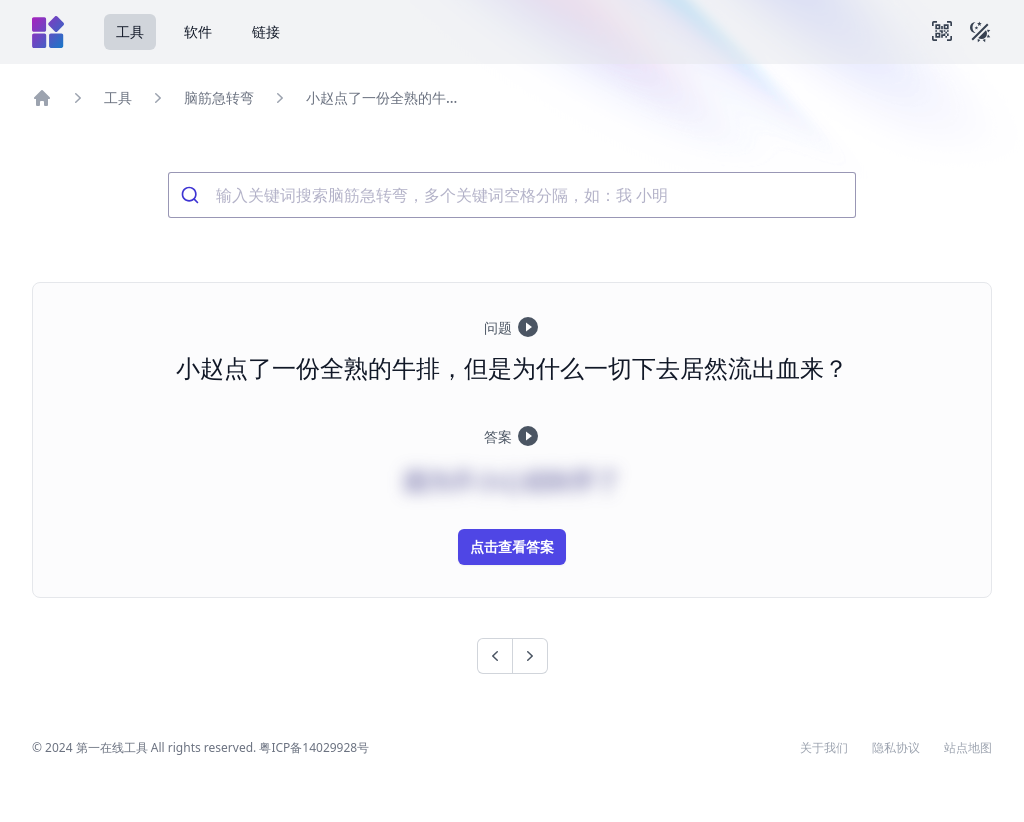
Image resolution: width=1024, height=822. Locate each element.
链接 (266, 31)
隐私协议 (896, 748)
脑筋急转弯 (219, 97)
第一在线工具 (112, 747)
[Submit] (192, 195)
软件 (198, 31)
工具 (130, 31)
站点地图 (968, 748)
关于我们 (824, 748)
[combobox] (512, 195)
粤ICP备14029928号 (314, 747)
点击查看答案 (512, 546)
